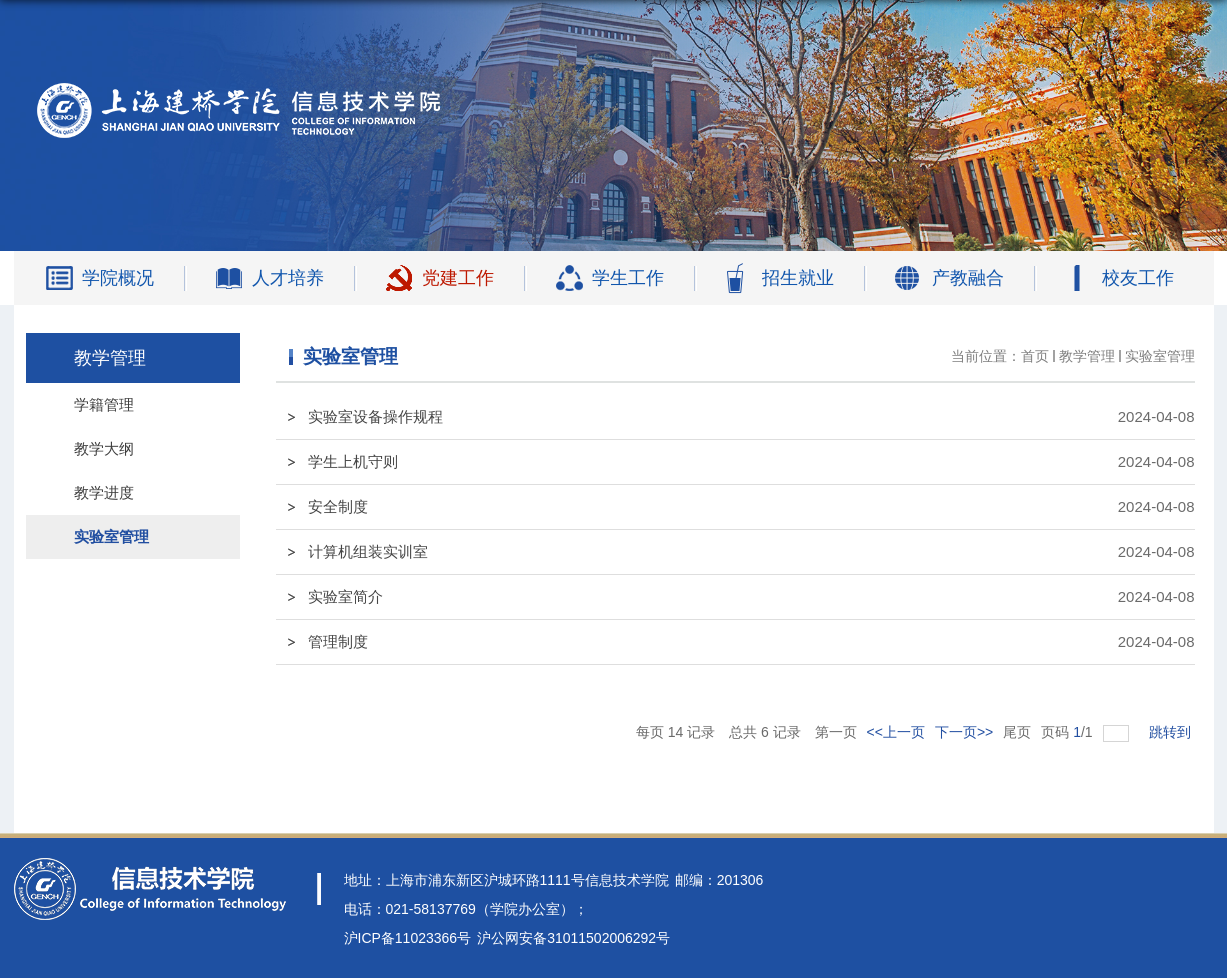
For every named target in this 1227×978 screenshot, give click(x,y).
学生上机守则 (353, 461)
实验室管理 (1160, 356)
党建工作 (458, 278)
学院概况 (118, 278)
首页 (1035, 356)
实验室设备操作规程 (375, 416)
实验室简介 (345, 596)
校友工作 (1138, 278)
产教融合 (968, 278)
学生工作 (628, 278)
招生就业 (798, 278)
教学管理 (1087, 356)
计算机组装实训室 (368, 551)
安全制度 (338, 506)
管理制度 (338, 641)
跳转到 (1172, 732)
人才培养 (288, 278)
